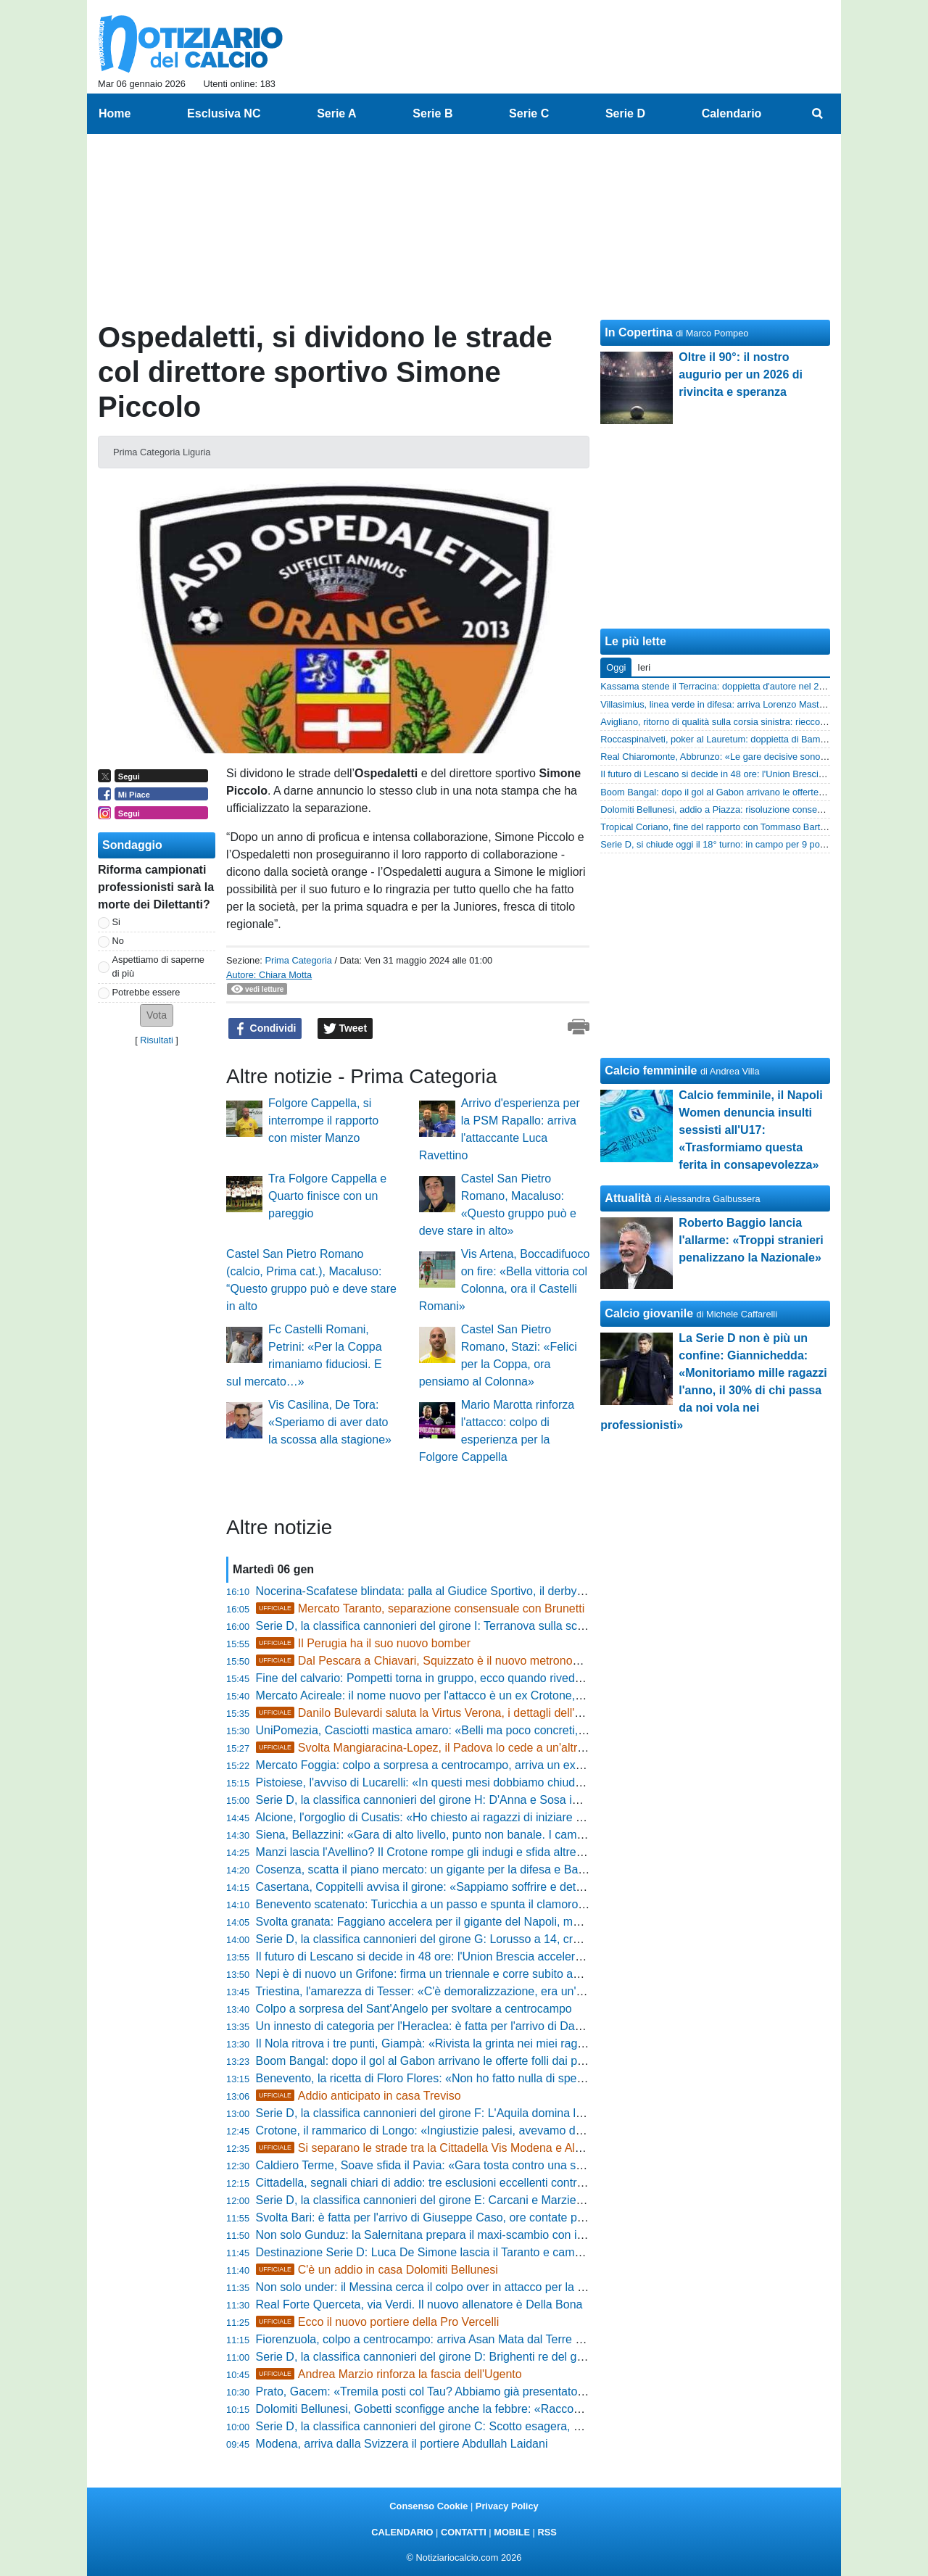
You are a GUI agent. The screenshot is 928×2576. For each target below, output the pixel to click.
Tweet (345, 1028)
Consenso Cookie (428, 2506)
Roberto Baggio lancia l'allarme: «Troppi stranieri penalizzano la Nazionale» (751, 1240)
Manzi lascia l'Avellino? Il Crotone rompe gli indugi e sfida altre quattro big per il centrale (482, 1852)
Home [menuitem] (114, 113)
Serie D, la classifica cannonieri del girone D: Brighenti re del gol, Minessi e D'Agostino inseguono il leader (528, 2357)
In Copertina (638, 332)
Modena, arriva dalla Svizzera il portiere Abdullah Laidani (402, 2444)
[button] (156, 1015)
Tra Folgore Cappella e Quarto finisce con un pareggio (327, 1195)
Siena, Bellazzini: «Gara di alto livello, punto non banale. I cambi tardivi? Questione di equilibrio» (503, 1835)
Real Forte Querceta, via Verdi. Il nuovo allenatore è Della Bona (419, 2304)
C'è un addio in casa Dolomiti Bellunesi (377, 2270)
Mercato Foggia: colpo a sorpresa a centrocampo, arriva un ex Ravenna (441, 1765)
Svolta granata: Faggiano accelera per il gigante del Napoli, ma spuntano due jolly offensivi (489, 1922)
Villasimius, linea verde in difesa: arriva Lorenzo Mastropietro (725, 704)
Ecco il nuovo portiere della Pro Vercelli (378, 2322)
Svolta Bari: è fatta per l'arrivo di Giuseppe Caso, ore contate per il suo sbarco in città (474, 2217)
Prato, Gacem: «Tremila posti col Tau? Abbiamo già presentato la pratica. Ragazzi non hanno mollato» (519, 2391)
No (118, 940)
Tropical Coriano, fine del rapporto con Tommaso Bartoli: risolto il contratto (752, 826)
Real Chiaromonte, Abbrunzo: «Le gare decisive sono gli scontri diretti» (746, 756)
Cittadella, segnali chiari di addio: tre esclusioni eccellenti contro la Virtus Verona (462, 2183)
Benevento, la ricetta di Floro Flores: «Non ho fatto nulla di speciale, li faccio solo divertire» (488, 2078)
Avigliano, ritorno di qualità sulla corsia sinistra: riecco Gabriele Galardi (745, 721)
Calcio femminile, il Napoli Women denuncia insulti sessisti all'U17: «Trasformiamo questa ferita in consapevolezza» (750, 1130)
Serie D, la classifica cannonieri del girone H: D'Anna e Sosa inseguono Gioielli (458, 1800)
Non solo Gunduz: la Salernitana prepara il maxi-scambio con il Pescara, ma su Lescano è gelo (500, 2235)
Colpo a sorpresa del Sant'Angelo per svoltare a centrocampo (414, 2009)
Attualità (628, 1198)
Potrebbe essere (146, 992)
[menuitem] (817, 114)
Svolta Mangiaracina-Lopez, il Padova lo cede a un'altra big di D (441, 1748)
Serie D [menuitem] (625, 113)
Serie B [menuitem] (432, 113)
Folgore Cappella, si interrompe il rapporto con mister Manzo (323, 1120)
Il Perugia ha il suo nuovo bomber (363, 1643)
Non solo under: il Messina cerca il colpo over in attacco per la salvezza (439, 2287)
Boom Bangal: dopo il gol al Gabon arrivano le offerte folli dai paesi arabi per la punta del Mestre (503, 2061)
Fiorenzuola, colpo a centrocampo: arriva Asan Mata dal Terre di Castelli (441, 2339)
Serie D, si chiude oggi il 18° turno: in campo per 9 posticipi (721, 844)
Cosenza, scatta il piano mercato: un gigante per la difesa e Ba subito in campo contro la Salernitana (514, 1869)
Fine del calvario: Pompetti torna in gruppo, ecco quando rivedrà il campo (444, 1678)
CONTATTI (463, 2532)
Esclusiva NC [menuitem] (223, 113)
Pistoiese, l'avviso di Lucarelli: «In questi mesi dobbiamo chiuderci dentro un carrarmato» (484, 1782)
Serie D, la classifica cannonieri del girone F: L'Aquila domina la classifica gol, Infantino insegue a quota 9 (527, 2113)
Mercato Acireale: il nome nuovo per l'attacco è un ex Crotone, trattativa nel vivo (461, 1695)
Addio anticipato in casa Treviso (358, 2096)
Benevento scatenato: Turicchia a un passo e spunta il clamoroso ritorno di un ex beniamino (491, 1904)
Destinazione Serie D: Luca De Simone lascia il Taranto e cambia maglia (442, 2252)
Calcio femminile (651, 1070)
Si (116, 921)
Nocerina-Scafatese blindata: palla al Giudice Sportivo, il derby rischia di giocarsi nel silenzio (493, 1591)
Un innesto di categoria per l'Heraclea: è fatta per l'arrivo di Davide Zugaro (446, 2026)
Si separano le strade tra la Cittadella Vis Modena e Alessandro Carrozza (464, 2148)
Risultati (156, 1040)
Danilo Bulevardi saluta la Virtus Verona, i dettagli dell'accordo (436, 1713)
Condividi (265, 1028)
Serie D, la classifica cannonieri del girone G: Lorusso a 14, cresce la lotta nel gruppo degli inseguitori (516, 1939)
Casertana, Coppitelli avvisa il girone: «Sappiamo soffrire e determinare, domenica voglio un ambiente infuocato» (546, 1887)
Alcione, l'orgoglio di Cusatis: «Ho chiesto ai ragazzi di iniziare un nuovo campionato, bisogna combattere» (528, 1817)
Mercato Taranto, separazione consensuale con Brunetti (420, 1608)
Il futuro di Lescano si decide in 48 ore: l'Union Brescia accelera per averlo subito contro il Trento (503, 1956)
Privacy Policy (507, 2506)
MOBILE (512, 2532)
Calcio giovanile (649, 1313)
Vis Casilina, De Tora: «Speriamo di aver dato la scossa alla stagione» (330, 1422)
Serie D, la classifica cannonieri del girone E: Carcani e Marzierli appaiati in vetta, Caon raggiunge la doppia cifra (545, 2200)
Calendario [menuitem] (732, 113)
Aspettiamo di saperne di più (158, 966)
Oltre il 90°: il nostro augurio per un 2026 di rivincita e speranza (741, 374)
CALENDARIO (402, 2532)
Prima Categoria (298, 960)
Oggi (616, 667)
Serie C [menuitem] (529, 113)
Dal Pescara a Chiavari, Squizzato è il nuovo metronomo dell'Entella (452, 1660)
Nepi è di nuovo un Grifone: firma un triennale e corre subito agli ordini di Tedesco (465, 1974)
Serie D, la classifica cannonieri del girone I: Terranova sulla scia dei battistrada (459, 1626)
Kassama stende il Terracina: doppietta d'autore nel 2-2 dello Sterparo (743, 686)
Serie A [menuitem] (337, 113)
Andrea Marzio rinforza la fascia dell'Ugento (389, 2374)
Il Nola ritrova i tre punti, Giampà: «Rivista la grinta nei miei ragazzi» (430, 2043)
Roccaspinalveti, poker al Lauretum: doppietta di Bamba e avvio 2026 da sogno (763, 739)
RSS (546, 2532)
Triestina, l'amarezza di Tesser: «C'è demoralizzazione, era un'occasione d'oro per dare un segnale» (512, 1991)
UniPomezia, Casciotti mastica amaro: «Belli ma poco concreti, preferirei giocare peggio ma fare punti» (520, 1730)
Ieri (643, 667)
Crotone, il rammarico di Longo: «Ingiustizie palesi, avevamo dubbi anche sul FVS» (469, 2130)
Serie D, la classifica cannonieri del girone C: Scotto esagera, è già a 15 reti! (451, 2426)
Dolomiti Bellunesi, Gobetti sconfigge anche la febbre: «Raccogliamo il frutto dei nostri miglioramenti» (515, 2409)
